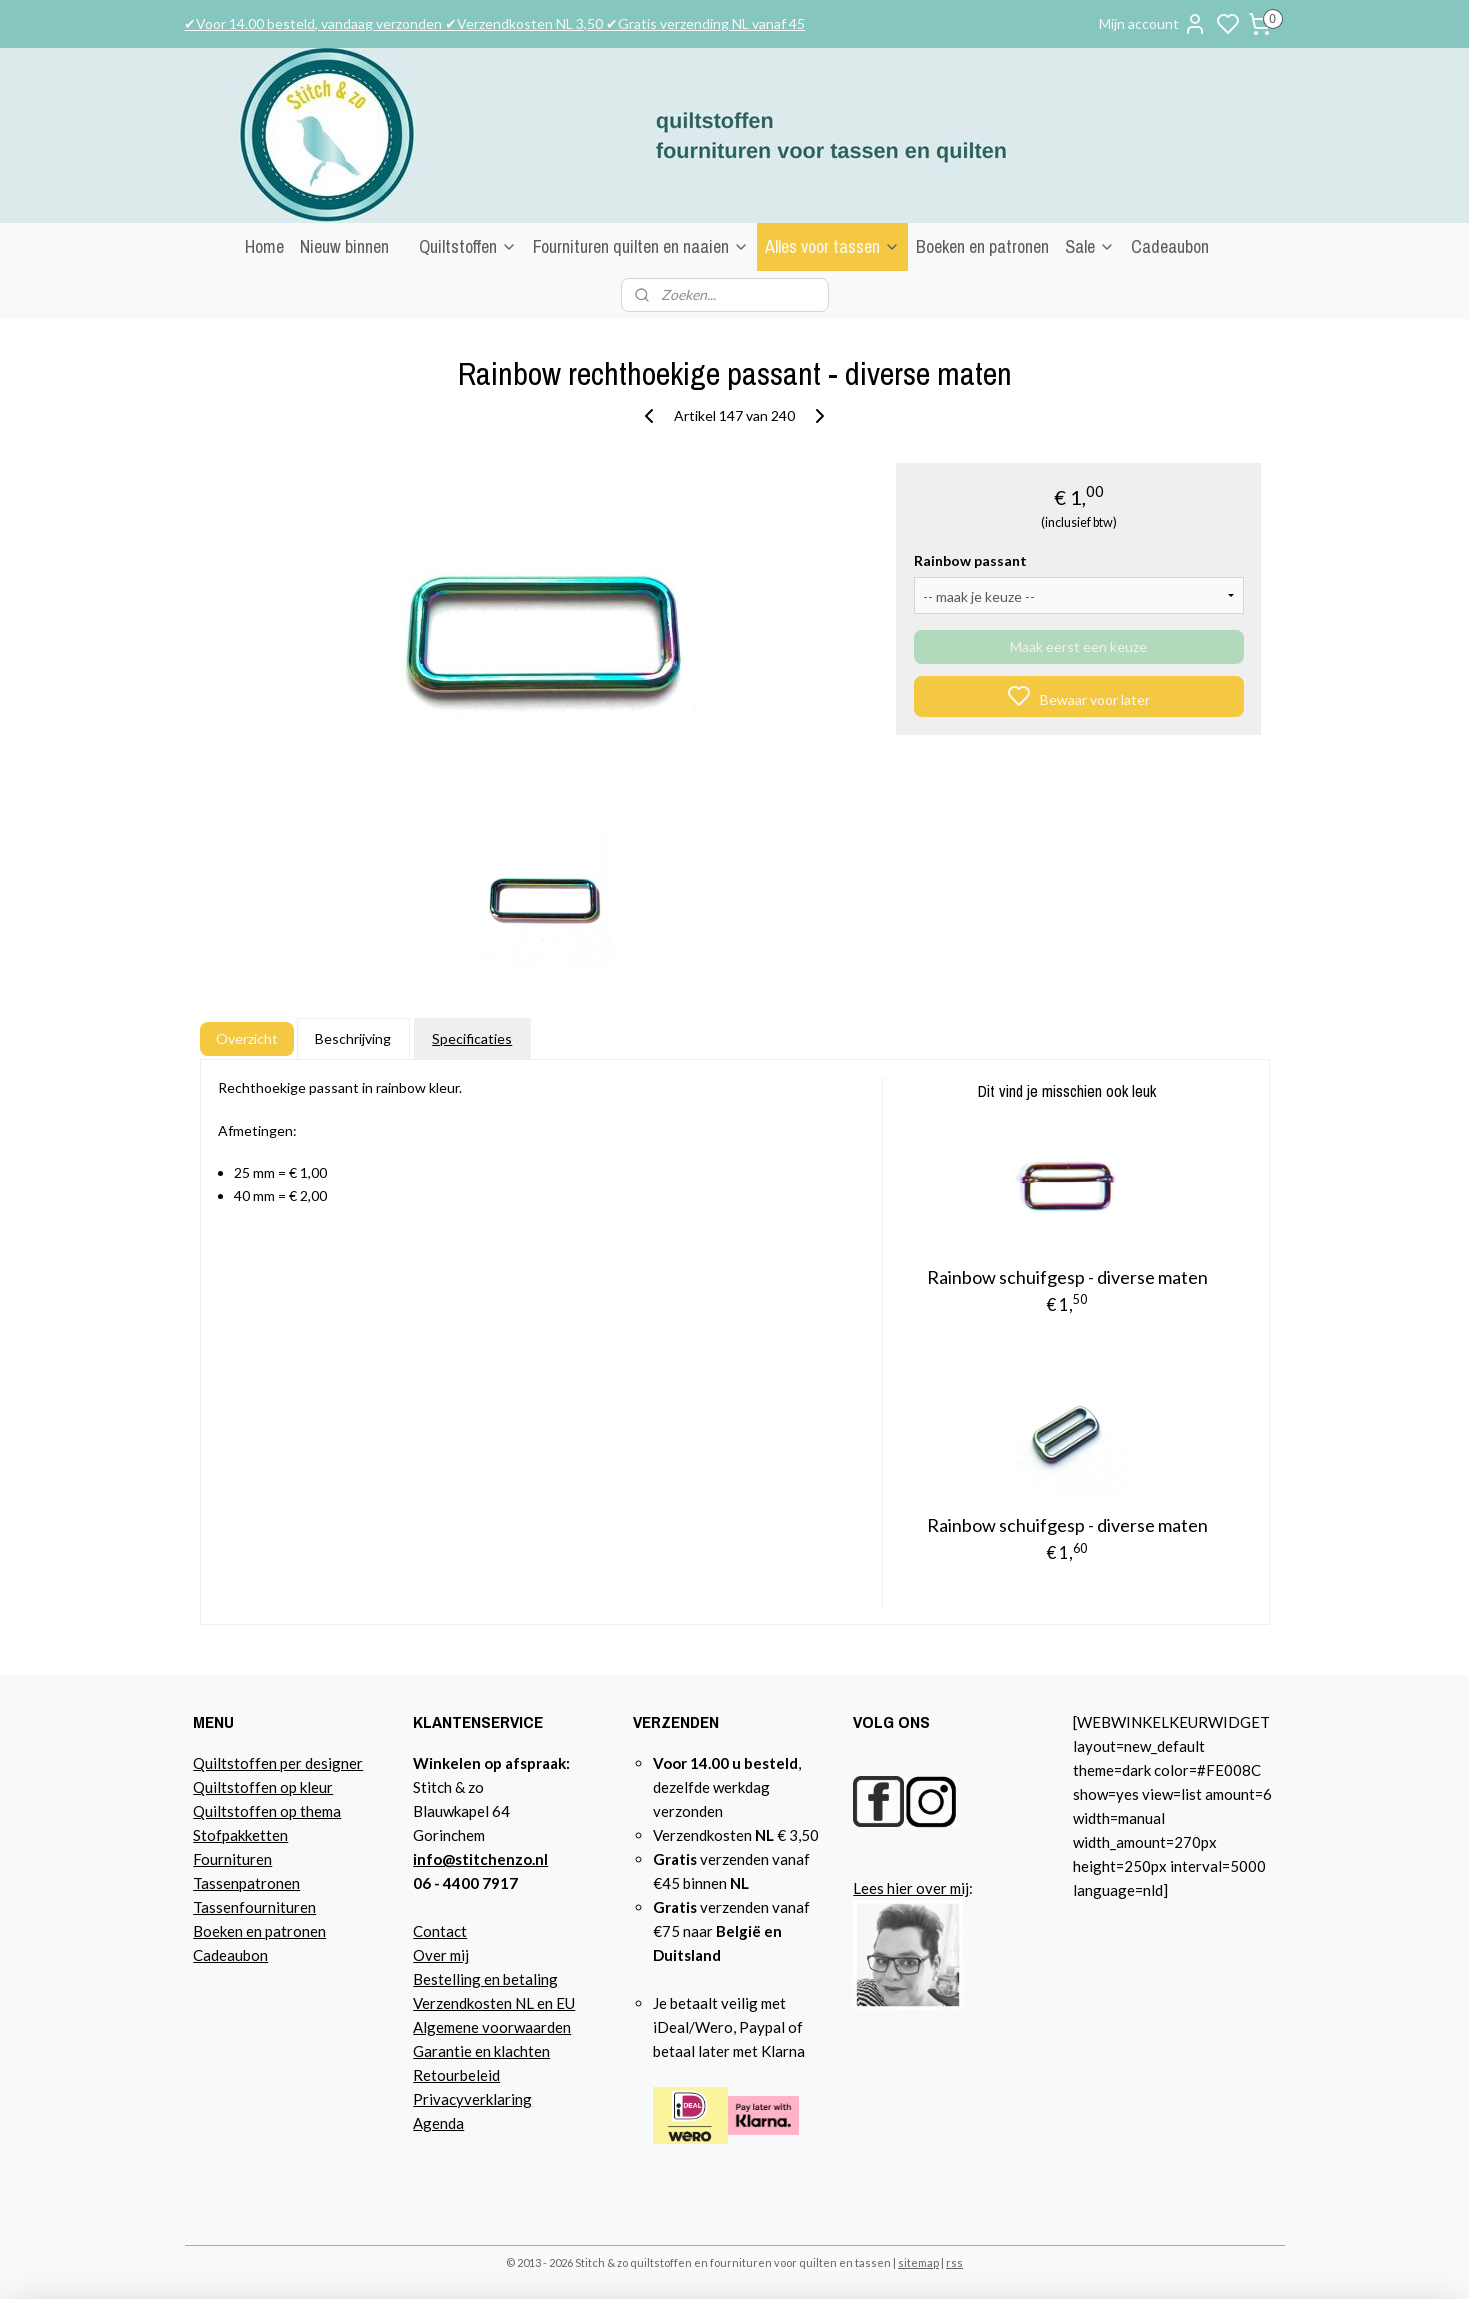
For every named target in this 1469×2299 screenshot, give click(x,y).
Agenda (438, 2123)
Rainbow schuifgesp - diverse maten (1067, 1277)
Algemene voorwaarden (492, 2027)
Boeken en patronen (982, 246)
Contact (440, 1931)
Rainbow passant (970, 560)
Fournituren (232, 1859)
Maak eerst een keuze (1078, 646)
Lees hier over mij (911, 1888)
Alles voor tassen (832, 246)
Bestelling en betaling (485, 1979)
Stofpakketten (240, 1835)
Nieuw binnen (344, 246)
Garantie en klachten (481, 2051)
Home (264, 246)
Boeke (214, 1931)
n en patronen (280, 1931)
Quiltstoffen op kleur (263, 1787)
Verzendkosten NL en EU (494, 2003)
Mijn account (1153, 24)
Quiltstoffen (468, 246)
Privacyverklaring (472, 2099)
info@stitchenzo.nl (480, 1859)
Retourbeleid (456, 2075)
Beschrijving (353, 1038)
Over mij (441, 1955)
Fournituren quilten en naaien (641, 246)
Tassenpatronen (246, 1883)
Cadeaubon (1170, 246)
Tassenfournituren (254, 1907)
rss (954, 2262)
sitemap (918, 2262)
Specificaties (472, 1038)
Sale (1090, 246)
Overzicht (246, 1038)
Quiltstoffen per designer (278, 1763)
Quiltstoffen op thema (267, 1811)
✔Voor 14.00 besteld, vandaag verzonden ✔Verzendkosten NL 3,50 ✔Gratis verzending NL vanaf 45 (494, 23)
